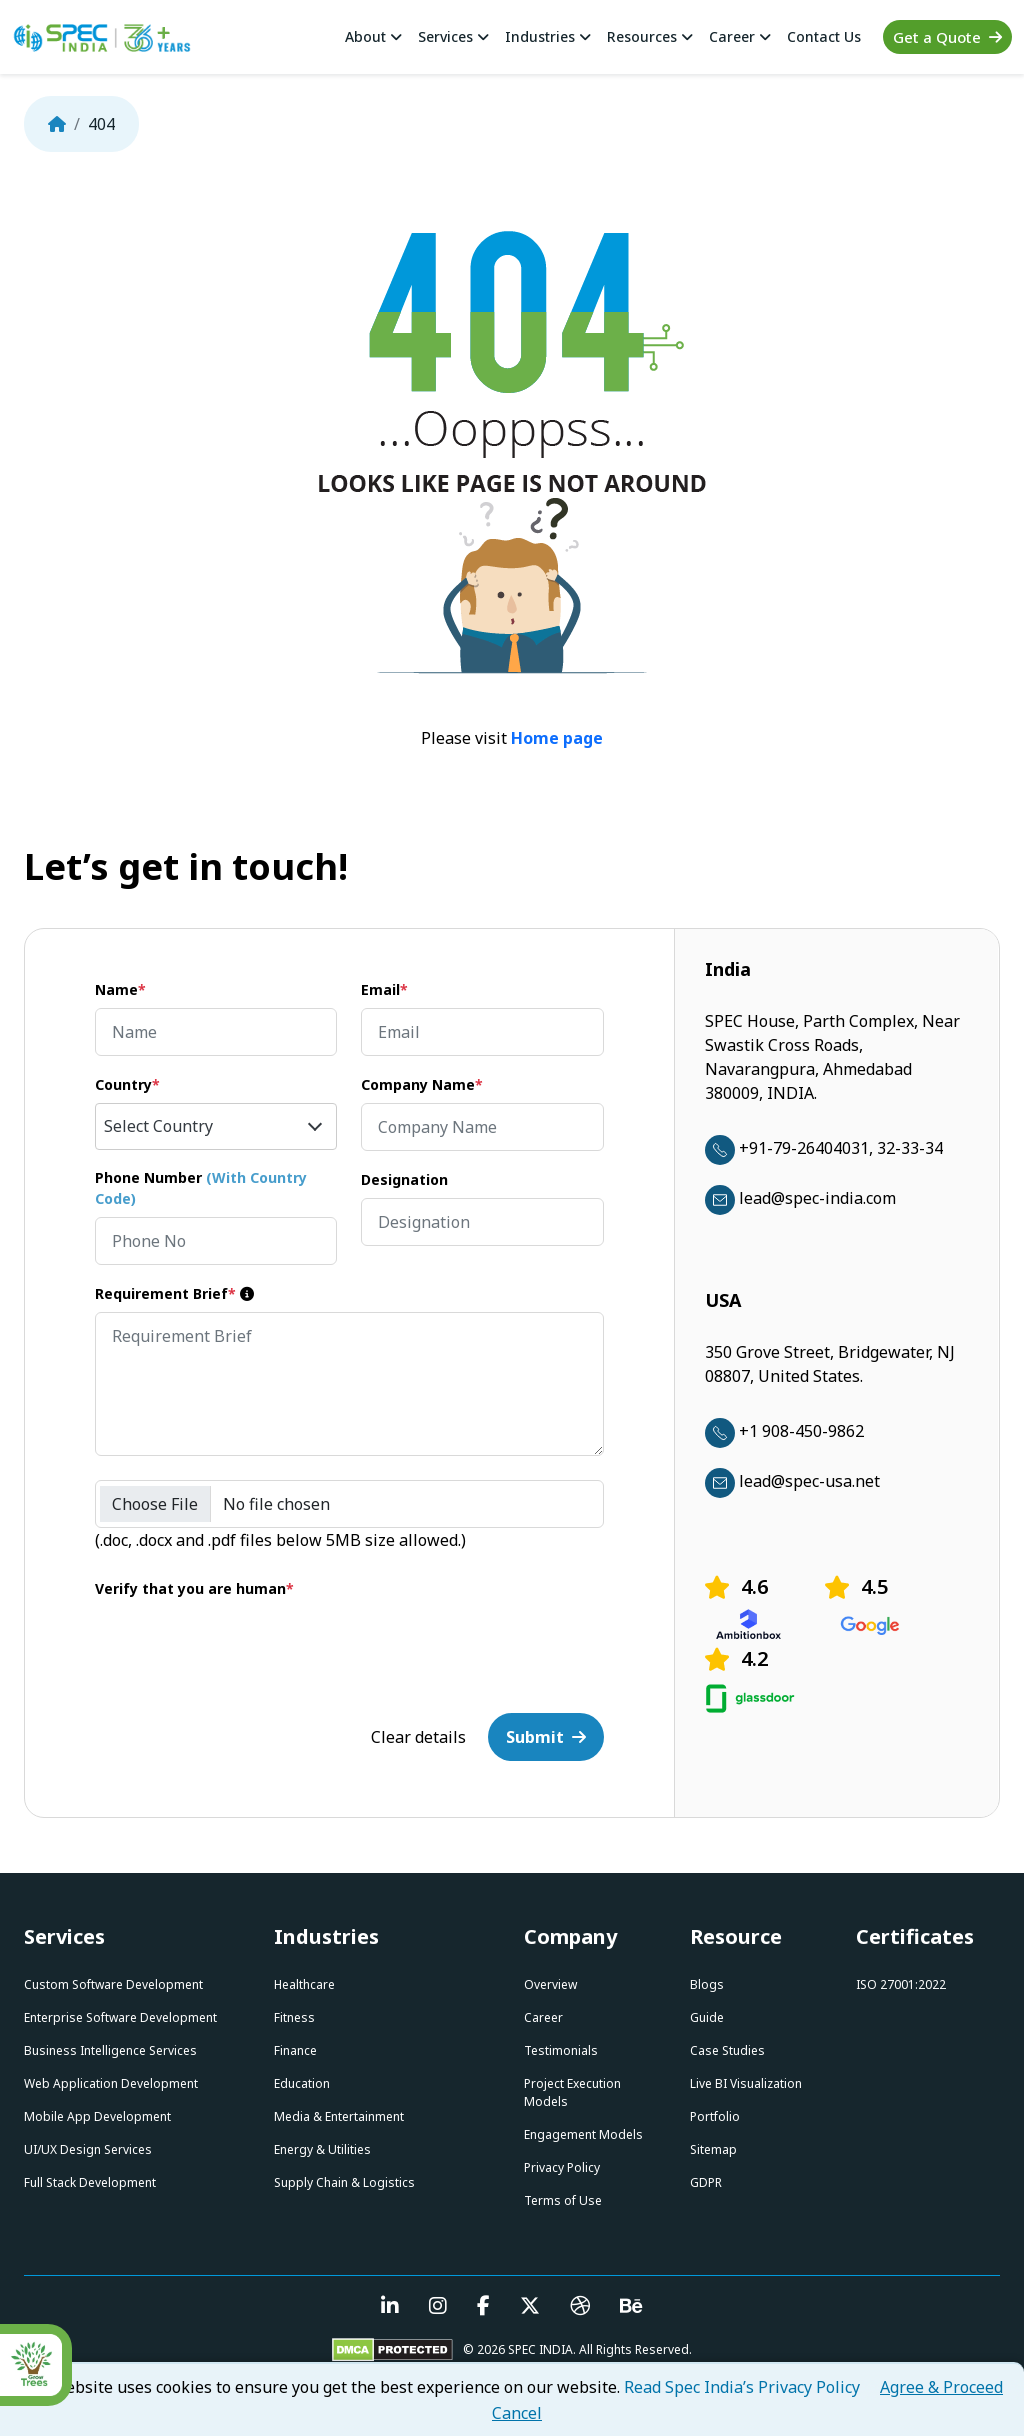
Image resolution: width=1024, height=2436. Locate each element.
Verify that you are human (194, 1588)
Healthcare (304, 1984)
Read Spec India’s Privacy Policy (742, 2387)
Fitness (294, 2017)
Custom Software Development (113, 1984)
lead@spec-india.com (800, 1198)
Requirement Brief (174, 1293)
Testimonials (561, 2050)
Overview (550, 1984)
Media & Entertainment (339, 2116)
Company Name (422, 1084)
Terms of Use (563, 2200)
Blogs (707, 1984)
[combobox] (216, 1126)
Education (302, 2083)
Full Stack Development (90, 2182)
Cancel (517, 2413)
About (373, 36)
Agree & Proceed (941, 2387)
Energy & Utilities (322, 2149)
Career (740, 36)
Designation (404, 1179)
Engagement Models (583, 2134)
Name (120, 989)
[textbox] (216, 1126)
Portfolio (715, 2116)
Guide (707, 2017)
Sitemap (713, 2149)
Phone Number (201, 1188)
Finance (295, 2050)
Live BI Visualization (746, 2083)
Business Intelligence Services (110, 2050)
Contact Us (824, 36)
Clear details (418, 1737)
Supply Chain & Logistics (344, 2182)
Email (384, 989)
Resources (650, 36)
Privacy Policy (562, 2167)
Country (127, 1084)
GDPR (706, 2182)
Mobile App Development (97, 2116)
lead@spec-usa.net (792, 1481)
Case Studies (727, 2050)
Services (453, 36)
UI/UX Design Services (88, 2149)
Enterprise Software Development (120, 2017)
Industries (548, 36)
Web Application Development (111, 2083)
